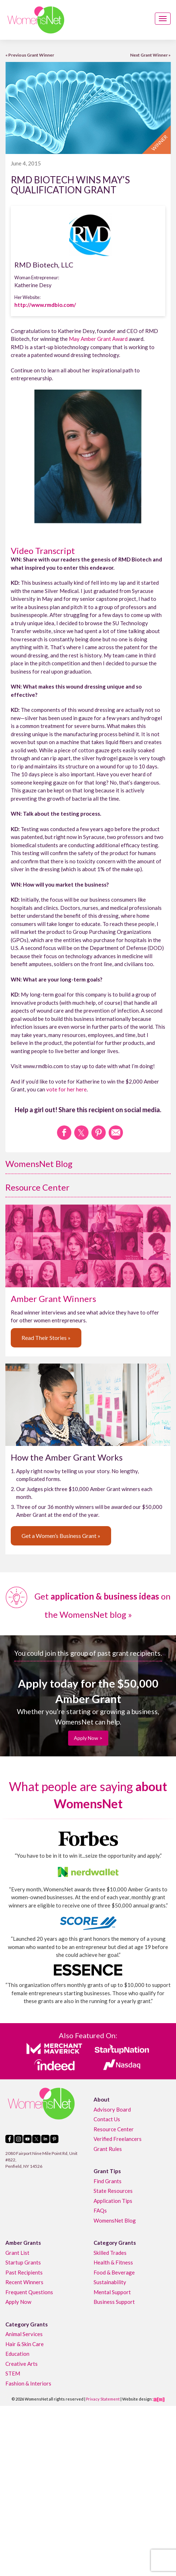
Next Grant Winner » (150, 55)
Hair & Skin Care (24, 2344)
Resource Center (37, 1187)
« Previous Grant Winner (29, 55)
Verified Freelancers (118, 2139)
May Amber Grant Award (98, 339)
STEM (12, 2373)
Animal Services (24, 2334)
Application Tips (113, 2201)
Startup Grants (23, 2262)
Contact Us (107, 2119)
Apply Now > (88, 1738)
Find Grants (108, 2181)
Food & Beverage (114, 2272)
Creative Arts (21, 2363)
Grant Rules (108, 2149)
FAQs (100, 2210)
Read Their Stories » (46, 1337)
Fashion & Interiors (28, 2383)
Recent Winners (24, 2282)
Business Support (114, 2301)
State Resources (113, 2190)
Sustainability (110, 2282)
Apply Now (18, 2301)
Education (17, 2353)
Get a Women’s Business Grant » (61, 1535)
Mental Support (112, 2292)
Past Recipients (24, 2272)
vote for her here (66, 1089)
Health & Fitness (113, 2262)
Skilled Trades (110, 2252)
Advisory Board (112, 2109)
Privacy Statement (103, 2399)
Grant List (17, 2252)
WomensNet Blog (38, 1163)
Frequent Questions (29, 2292)
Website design (137, 2399)
